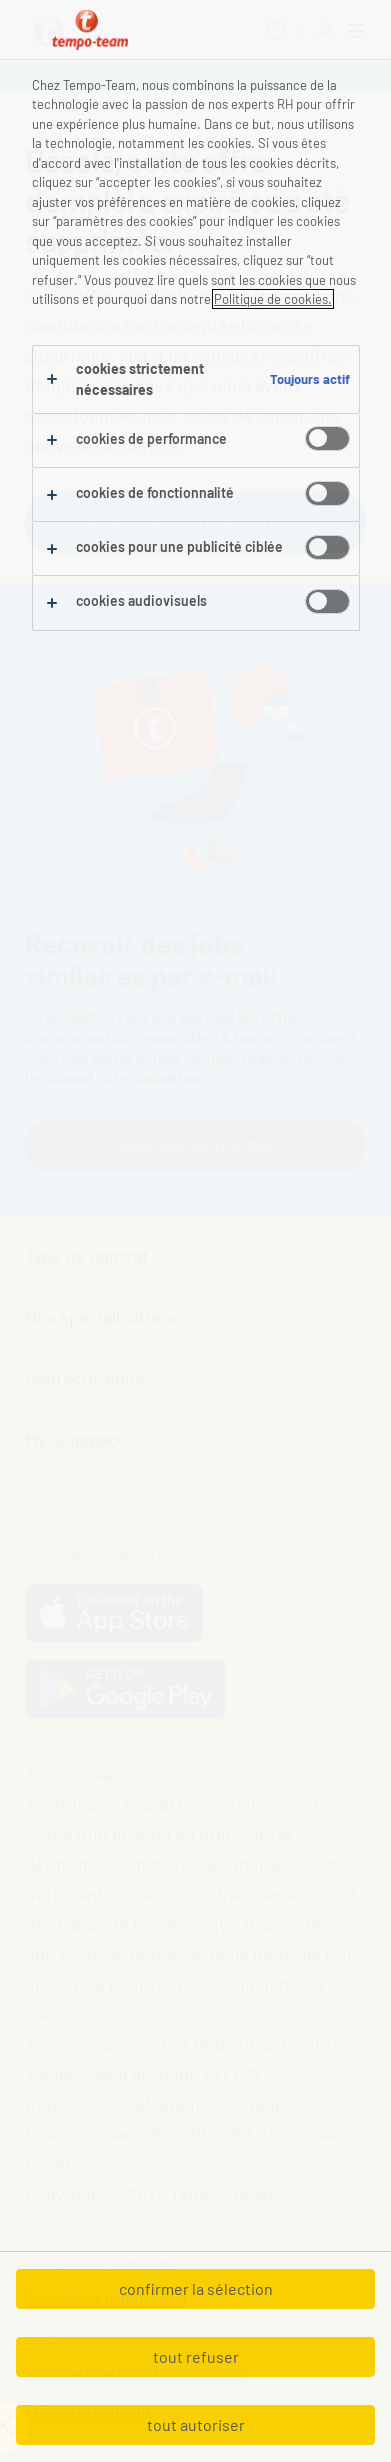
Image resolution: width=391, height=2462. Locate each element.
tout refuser (196, 2356)
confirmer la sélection (196, 2288)
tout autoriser (196, 2424)
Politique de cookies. (273, 299)
